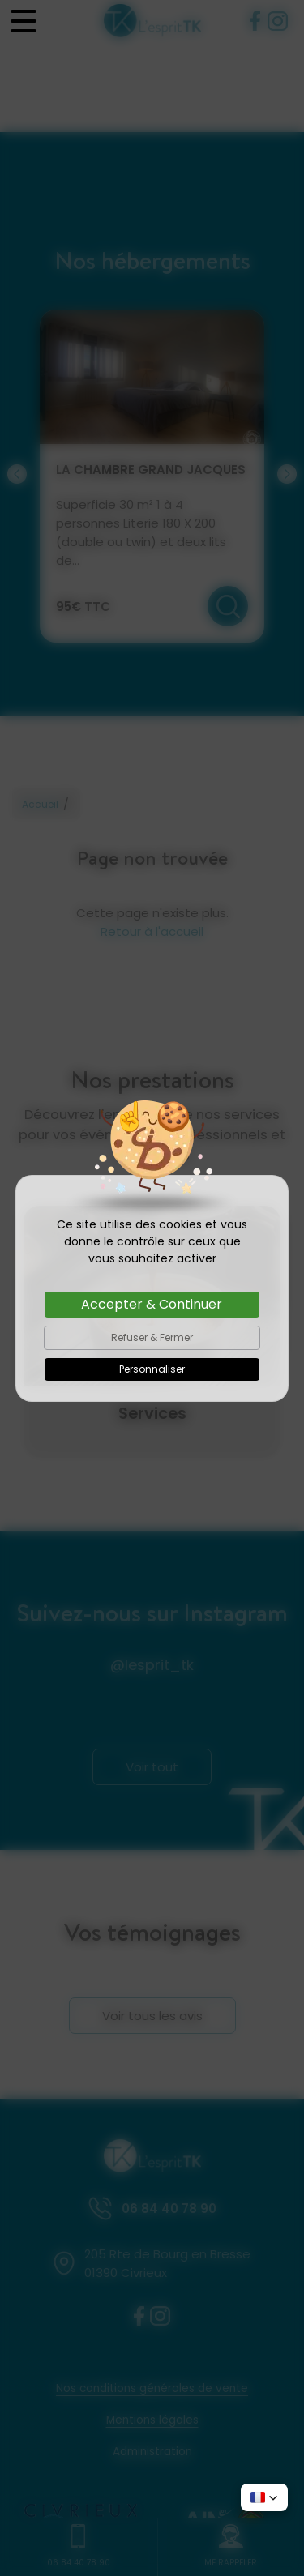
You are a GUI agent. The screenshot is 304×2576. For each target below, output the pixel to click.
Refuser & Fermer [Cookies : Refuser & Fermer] (152, 1337)
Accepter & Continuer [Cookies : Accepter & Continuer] (151, 1304)
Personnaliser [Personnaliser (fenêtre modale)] (152, 1369)
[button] (264, 2497)
